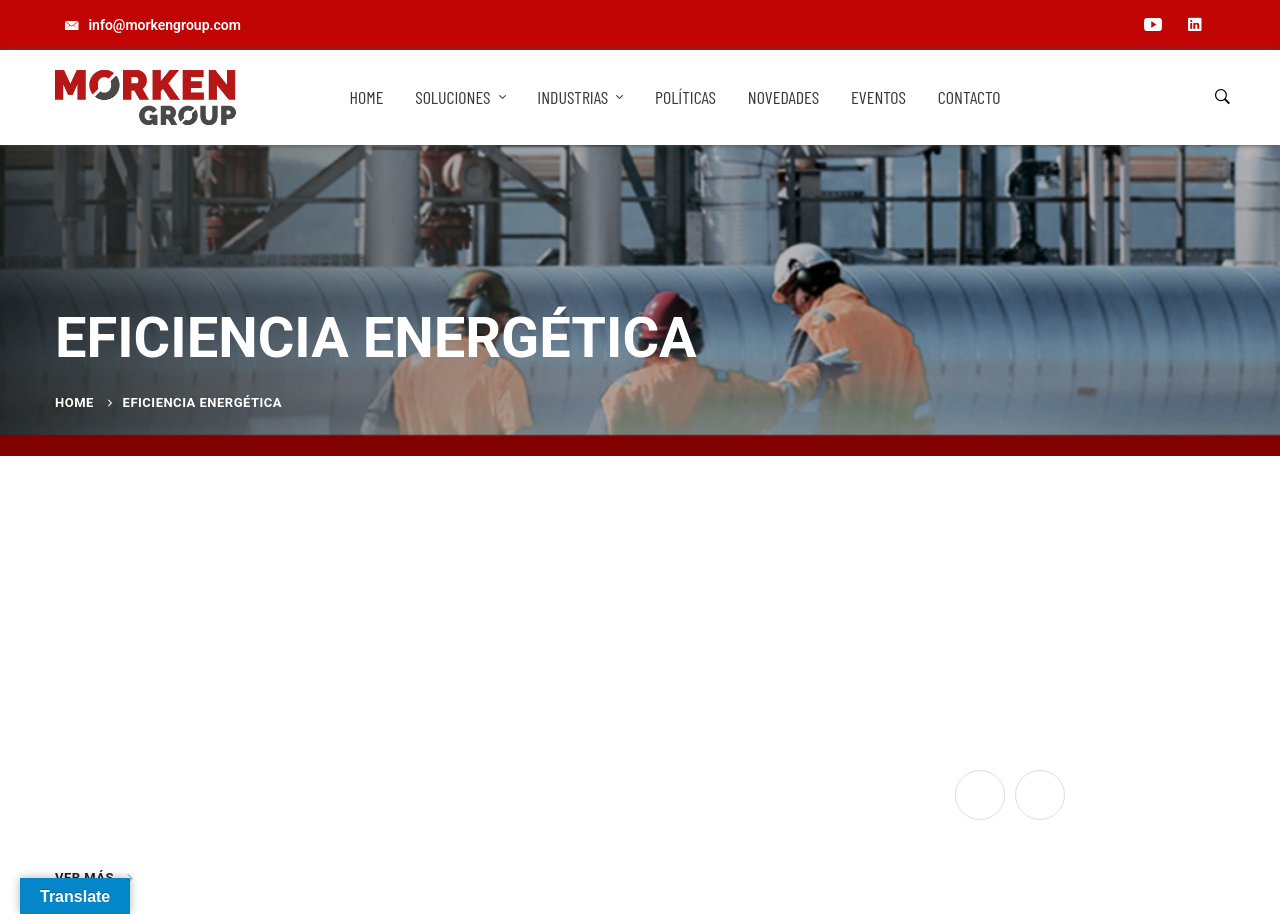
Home (74, 402)
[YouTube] (980, 795)
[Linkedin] (1040, 795)
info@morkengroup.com (436, 782)
